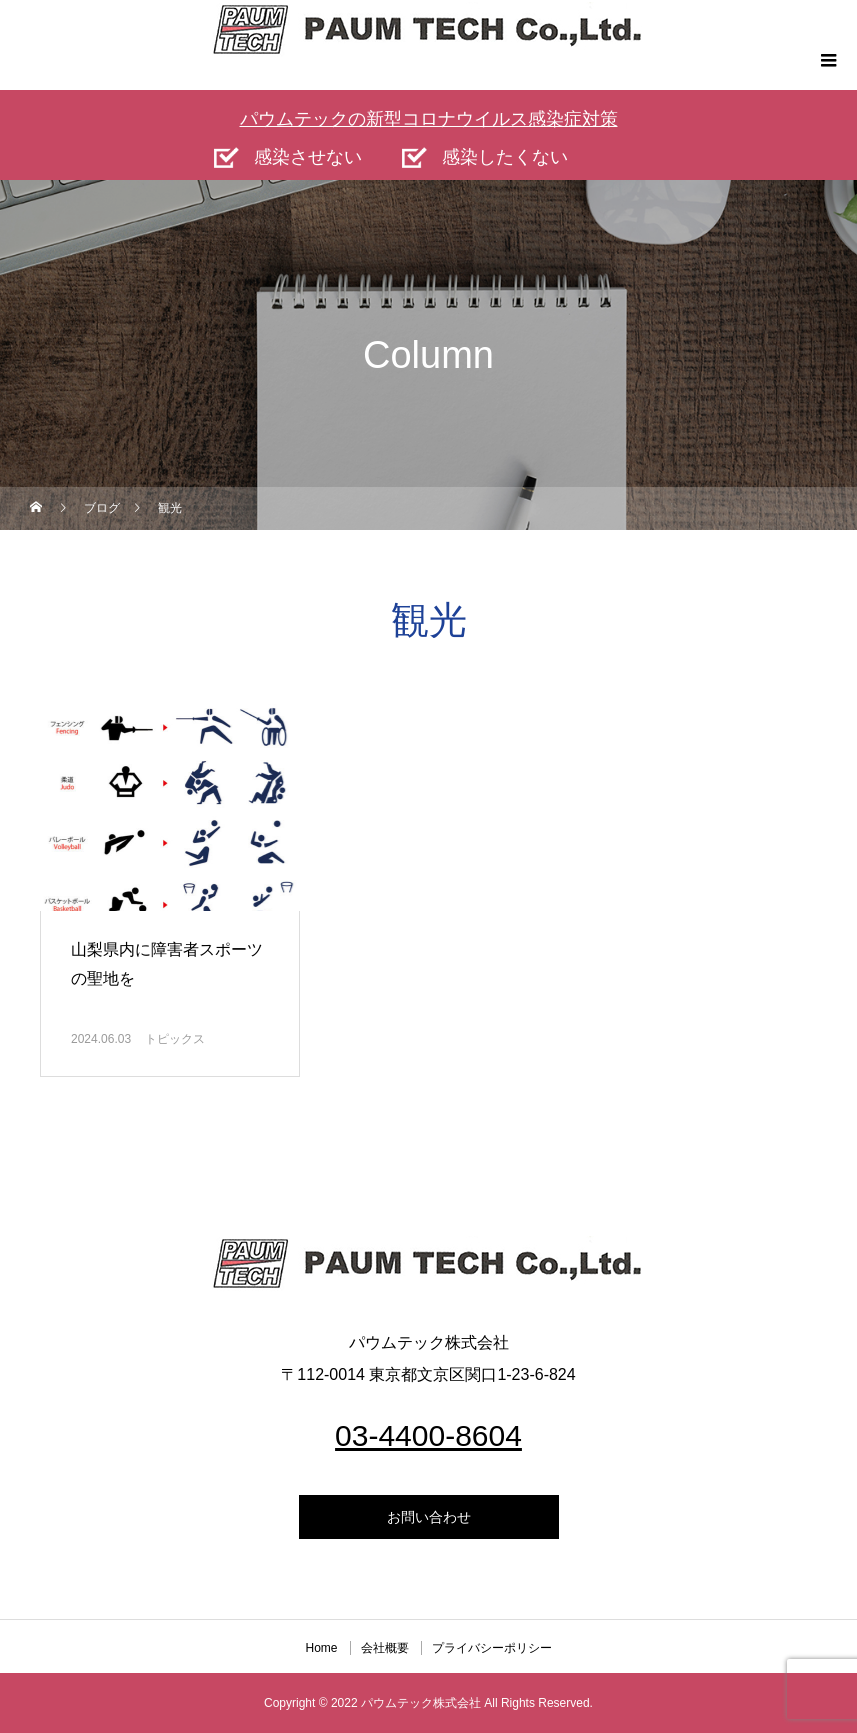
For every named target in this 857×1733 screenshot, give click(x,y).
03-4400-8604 (428, 1435)
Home (321, 1648)
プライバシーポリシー (492, 1648)
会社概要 (385, 1648)
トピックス (175, 1039)
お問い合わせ (429, 1517)
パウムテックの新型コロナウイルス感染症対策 (429, 119)
